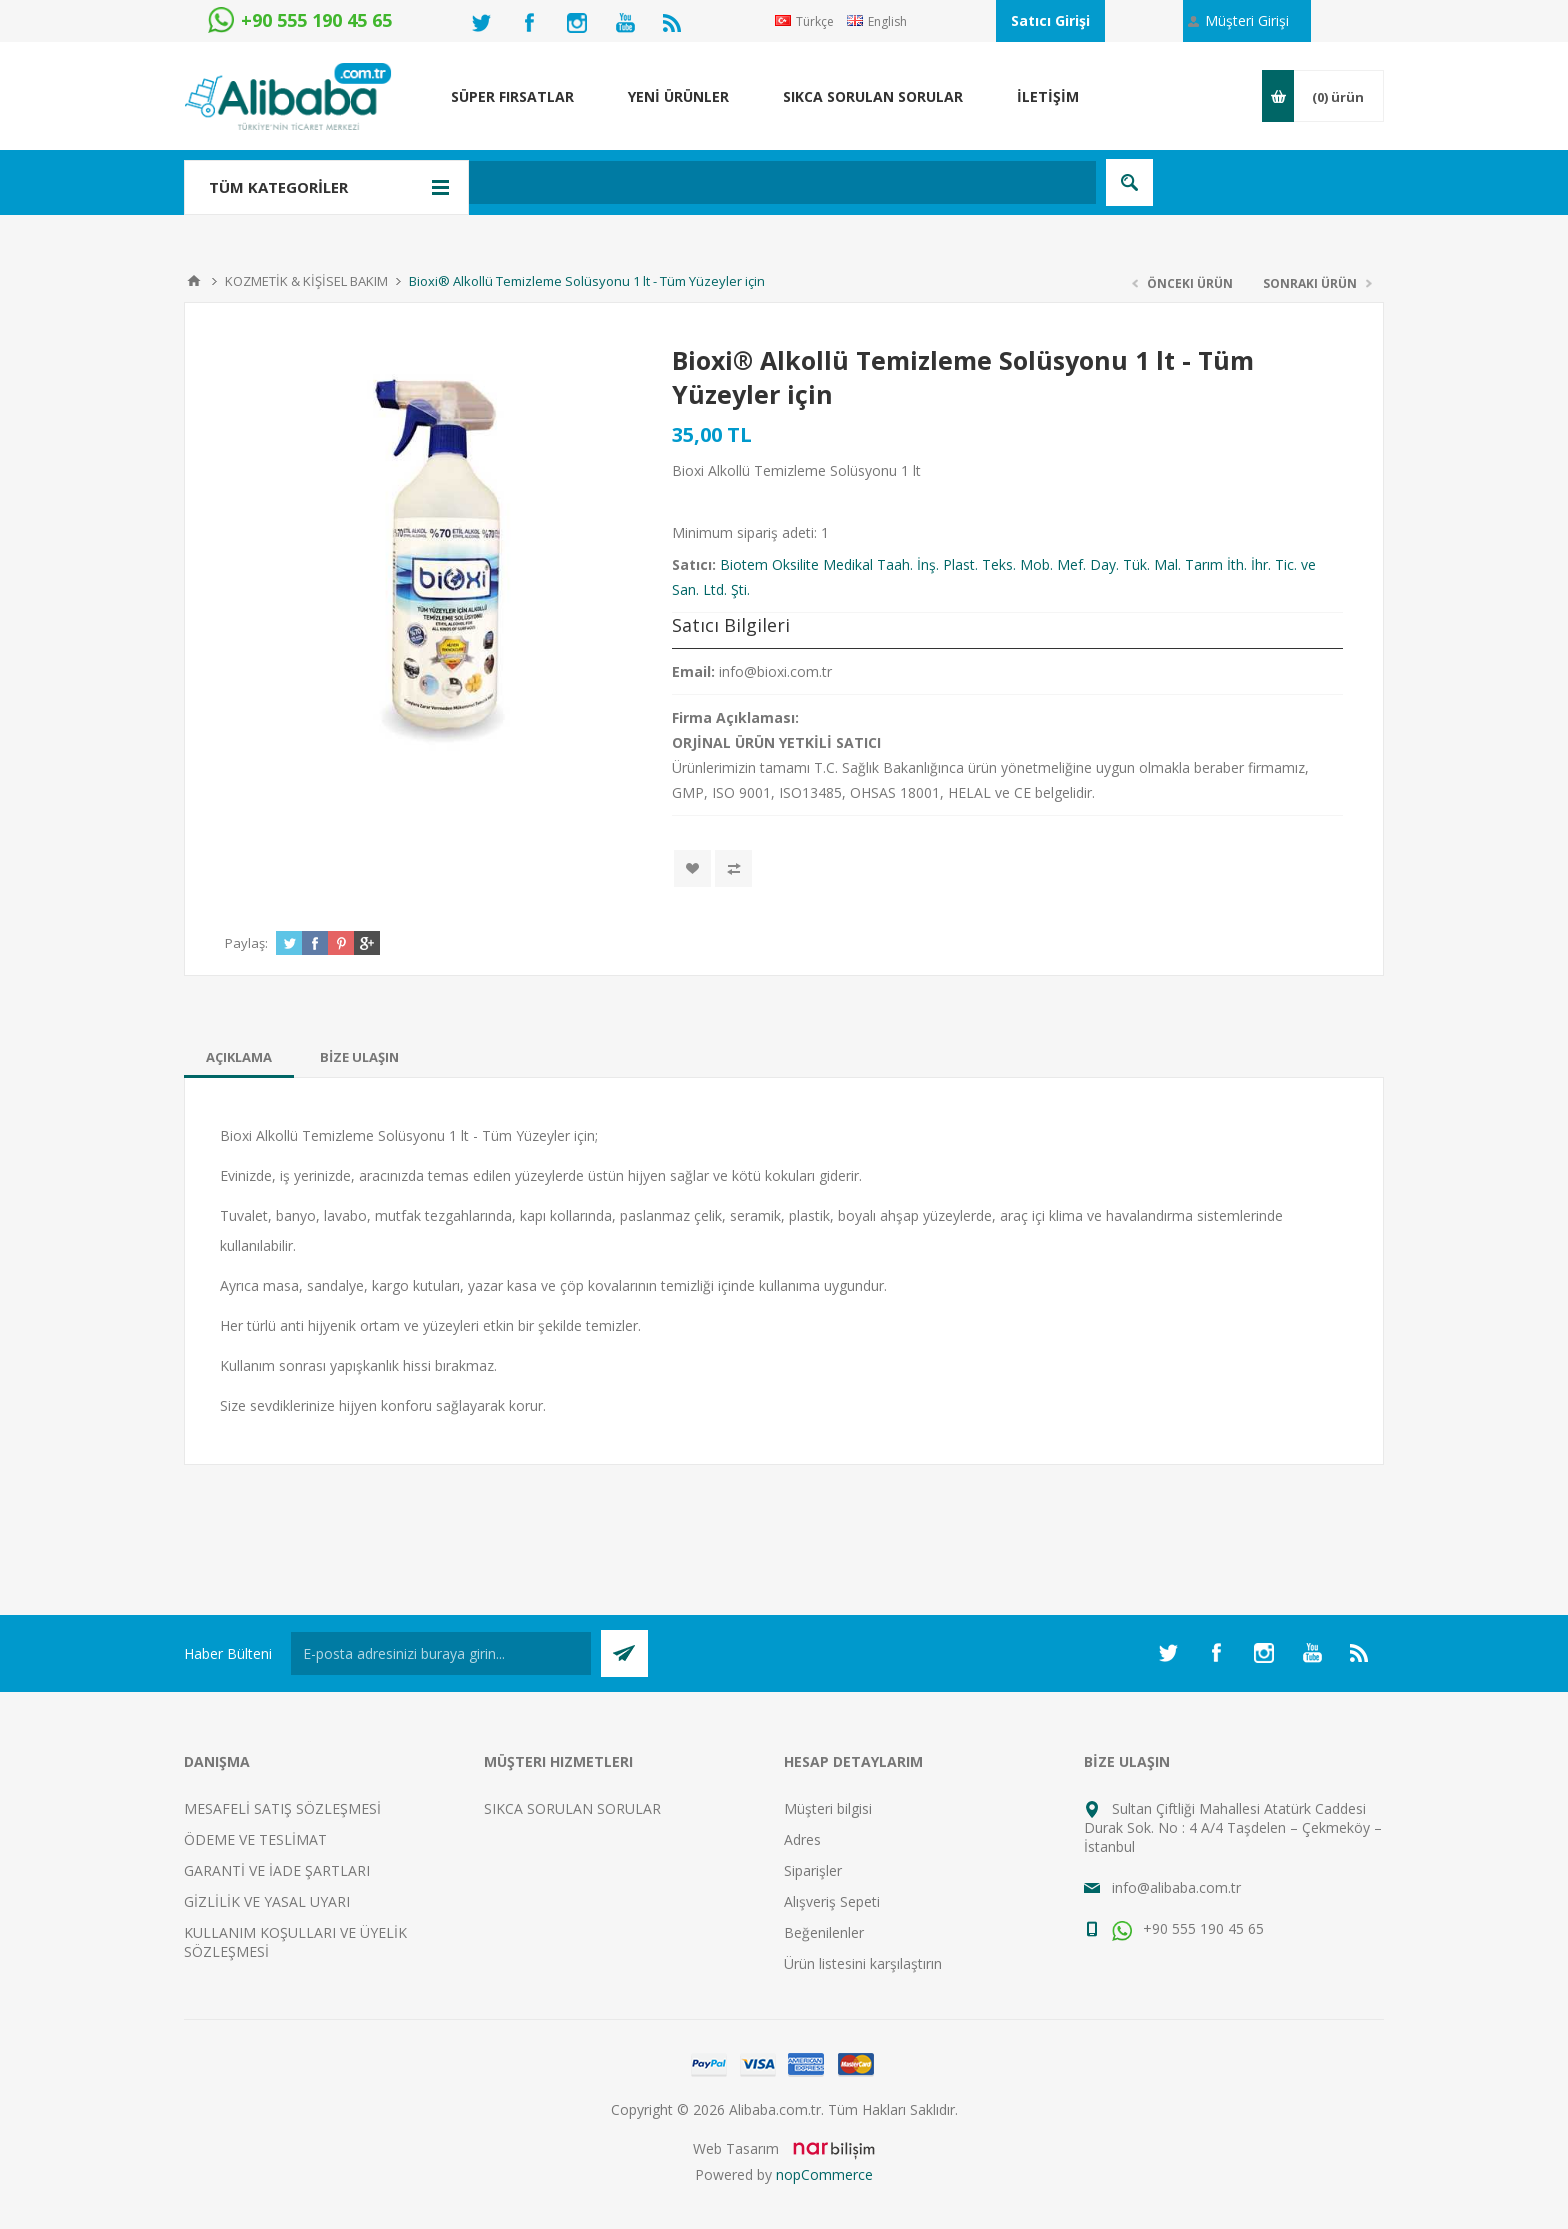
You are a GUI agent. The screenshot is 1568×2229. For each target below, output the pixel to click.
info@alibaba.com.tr (1176, 1887)
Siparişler (813, 1870)
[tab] (239, 1057)
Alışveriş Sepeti (832, 1901)
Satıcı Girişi (1050, 20)
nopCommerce (824, 2174)
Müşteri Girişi (1247, 20)
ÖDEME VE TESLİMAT (255, 1839)
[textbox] (678, 182)
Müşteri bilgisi (828, 1808)
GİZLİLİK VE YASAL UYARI (267, 1901)
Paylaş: (246, 943)
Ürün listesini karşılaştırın (863, 1963)
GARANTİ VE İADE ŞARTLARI (277, 1870)
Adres (802, 1839)
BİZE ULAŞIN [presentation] (359, 1057)
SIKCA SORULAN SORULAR (572, 1808)
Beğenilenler (824, 1932)
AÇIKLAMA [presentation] (239, 1057)
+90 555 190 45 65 (1188, 1928)
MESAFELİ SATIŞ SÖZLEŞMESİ (282, 1808)
